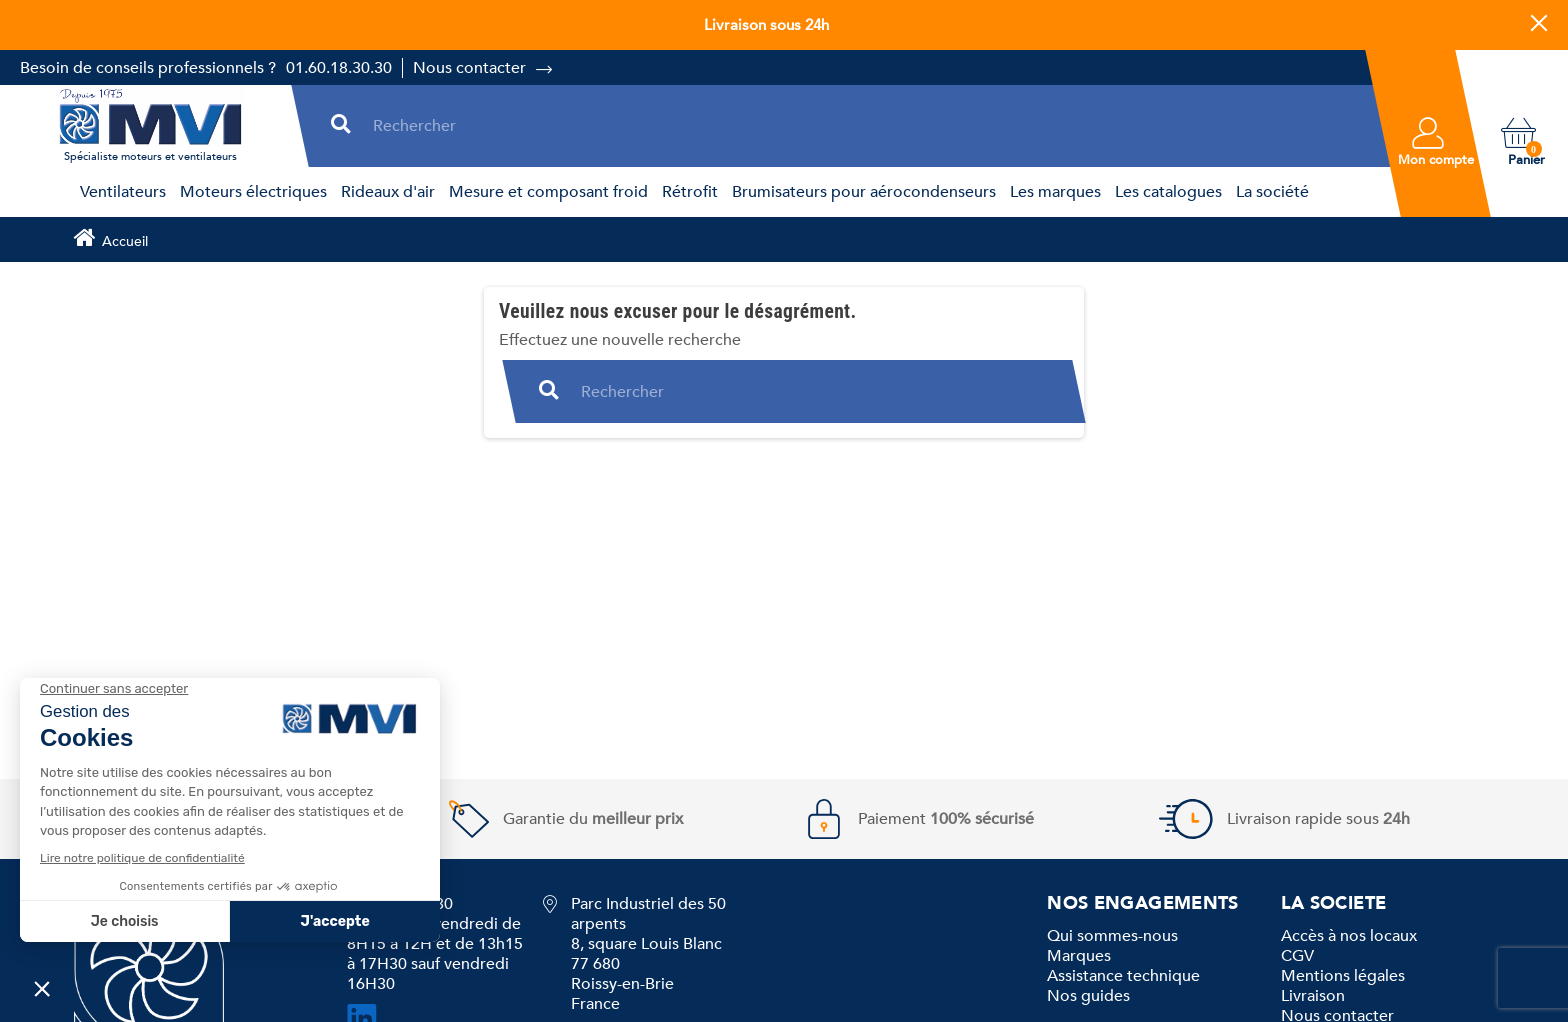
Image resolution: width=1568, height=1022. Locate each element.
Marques (1079, 956)
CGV (1297, 956)
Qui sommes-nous (1112, 936)
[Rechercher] (867, 125)
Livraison (1313, 996)
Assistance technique (1123, 976)
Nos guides (1088, 996)
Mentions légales (1343, 976)
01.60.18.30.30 (339, 68)
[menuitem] (120, 192)
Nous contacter (469, 68)
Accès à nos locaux (1349, 936)
